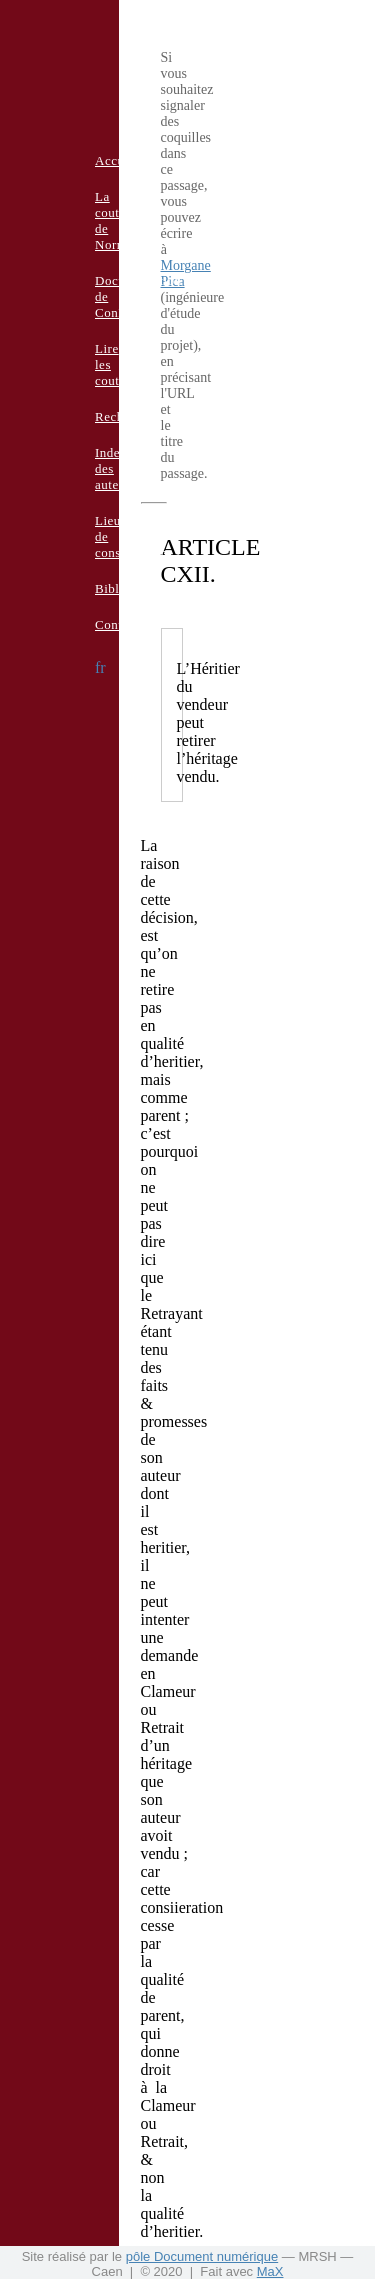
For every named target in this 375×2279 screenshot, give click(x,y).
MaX (270, 2271)
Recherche (124, 416)
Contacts (120, 624)
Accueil (117, 160)
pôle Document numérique (202, 2256)
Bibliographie (134, 588)
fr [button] (100, 667)
